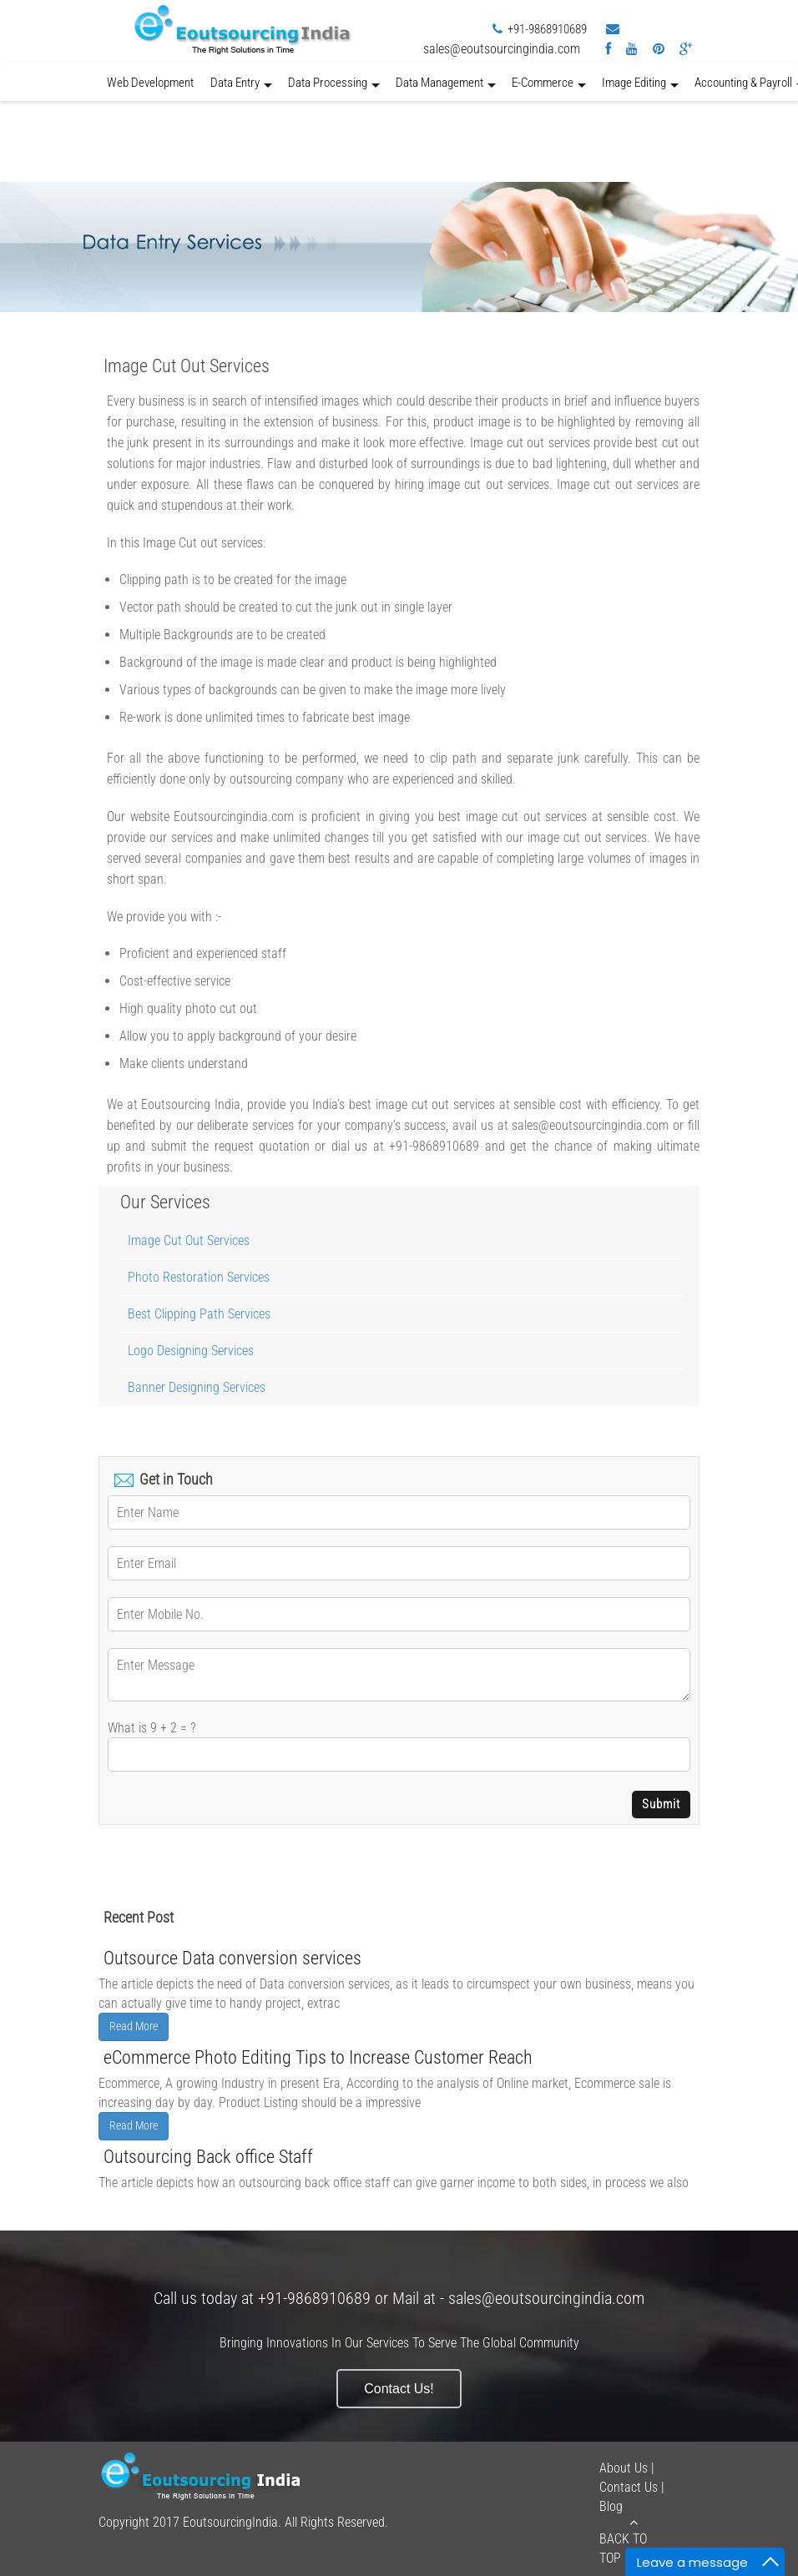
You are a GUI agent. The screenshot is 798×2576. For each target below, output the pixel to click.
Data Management (446, 88)
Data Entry (241, 88)
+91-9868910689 (547, 29)
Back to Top (634, 2541)
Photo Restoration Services (199, 1277)
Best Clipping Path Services (199, 1314)
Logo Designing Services (191, 1351)
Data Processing (334, 88)
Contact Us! (399, 2389)
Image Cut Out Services (189, 1240)
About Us (623, 2468)
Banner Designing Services (196, 1387)
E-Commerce (549, 88)
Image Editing (640, 88)
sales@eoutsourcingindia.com (501, 49)
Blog (611, 2506)
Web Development (150, 82)
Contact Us (628, 2487)
